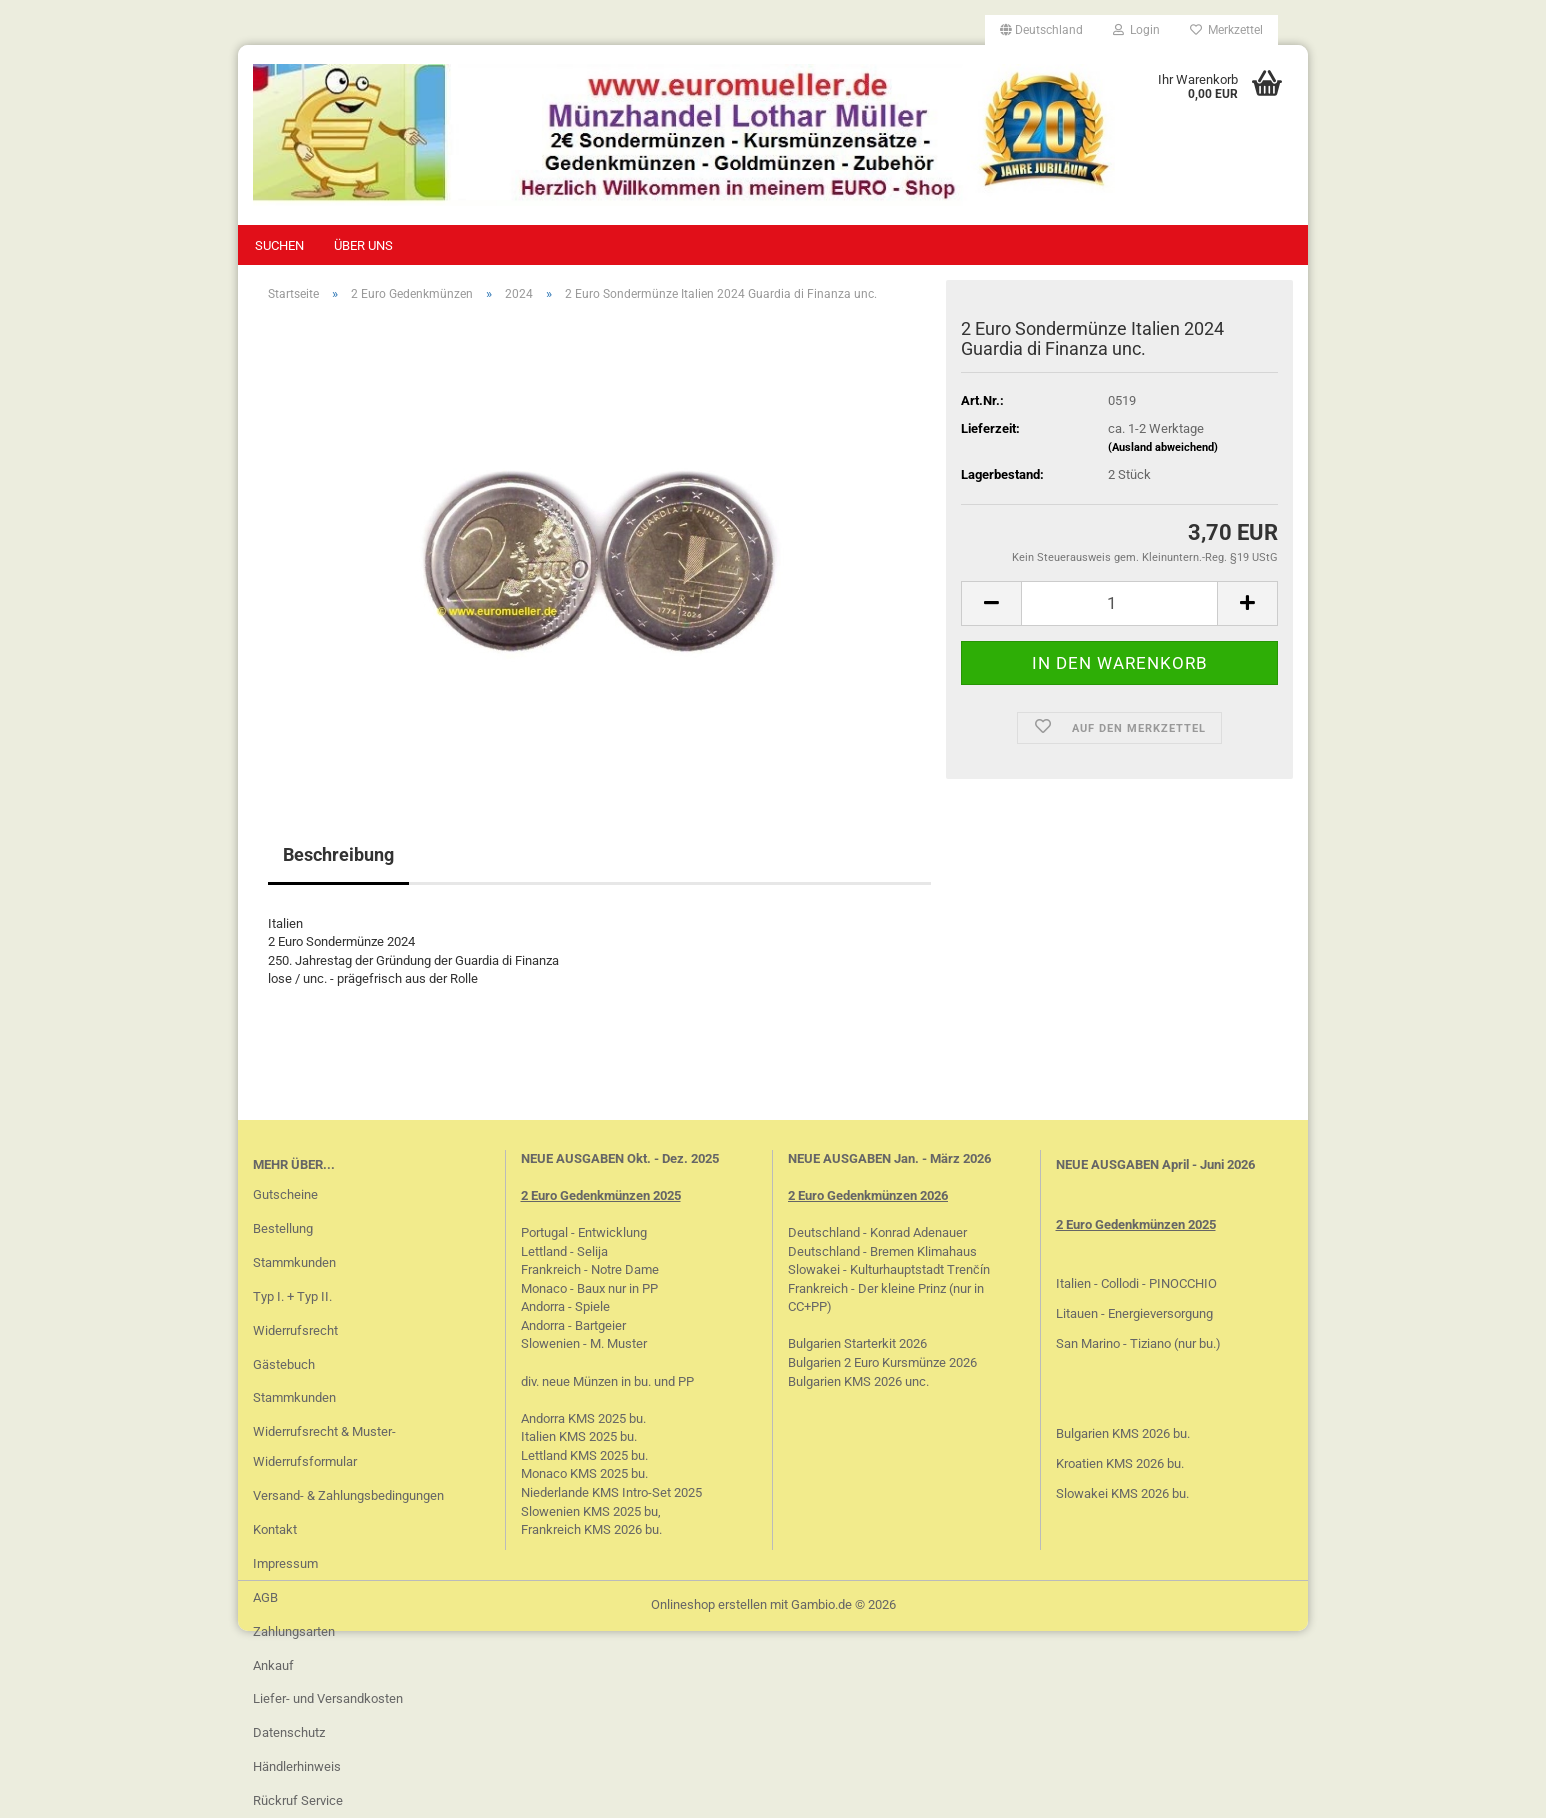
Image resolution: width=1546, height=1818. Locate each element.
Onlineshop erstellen (709, 1604)
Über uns (363, 245)
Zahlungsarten (294, 1631)
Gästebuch (284, 1364)
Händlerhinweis (297, 1766)
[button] (1041, 30)
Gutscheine (285, 1194)
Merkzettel (1226, 30)
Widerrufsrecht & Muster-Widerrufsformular (324, 1446)
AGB (265, 1597)
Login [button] (1136, 30)
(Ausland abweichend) (1163, 447)
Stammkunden (294, 1262)
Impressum (285, 1563)
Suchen (279, 245)
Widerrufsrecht (295, 1330)
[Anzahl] (1119, 603)
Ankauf (273, 1665)
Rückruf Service (298, 1800)
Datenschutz (289, 1732)
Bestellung (283, 1228)
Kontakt (275, 1529)
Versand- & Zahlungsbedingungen (348, 1495)
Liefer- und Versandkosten (328, 1698)
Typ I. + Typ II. (292, 1296)
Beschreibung (338, 854)
